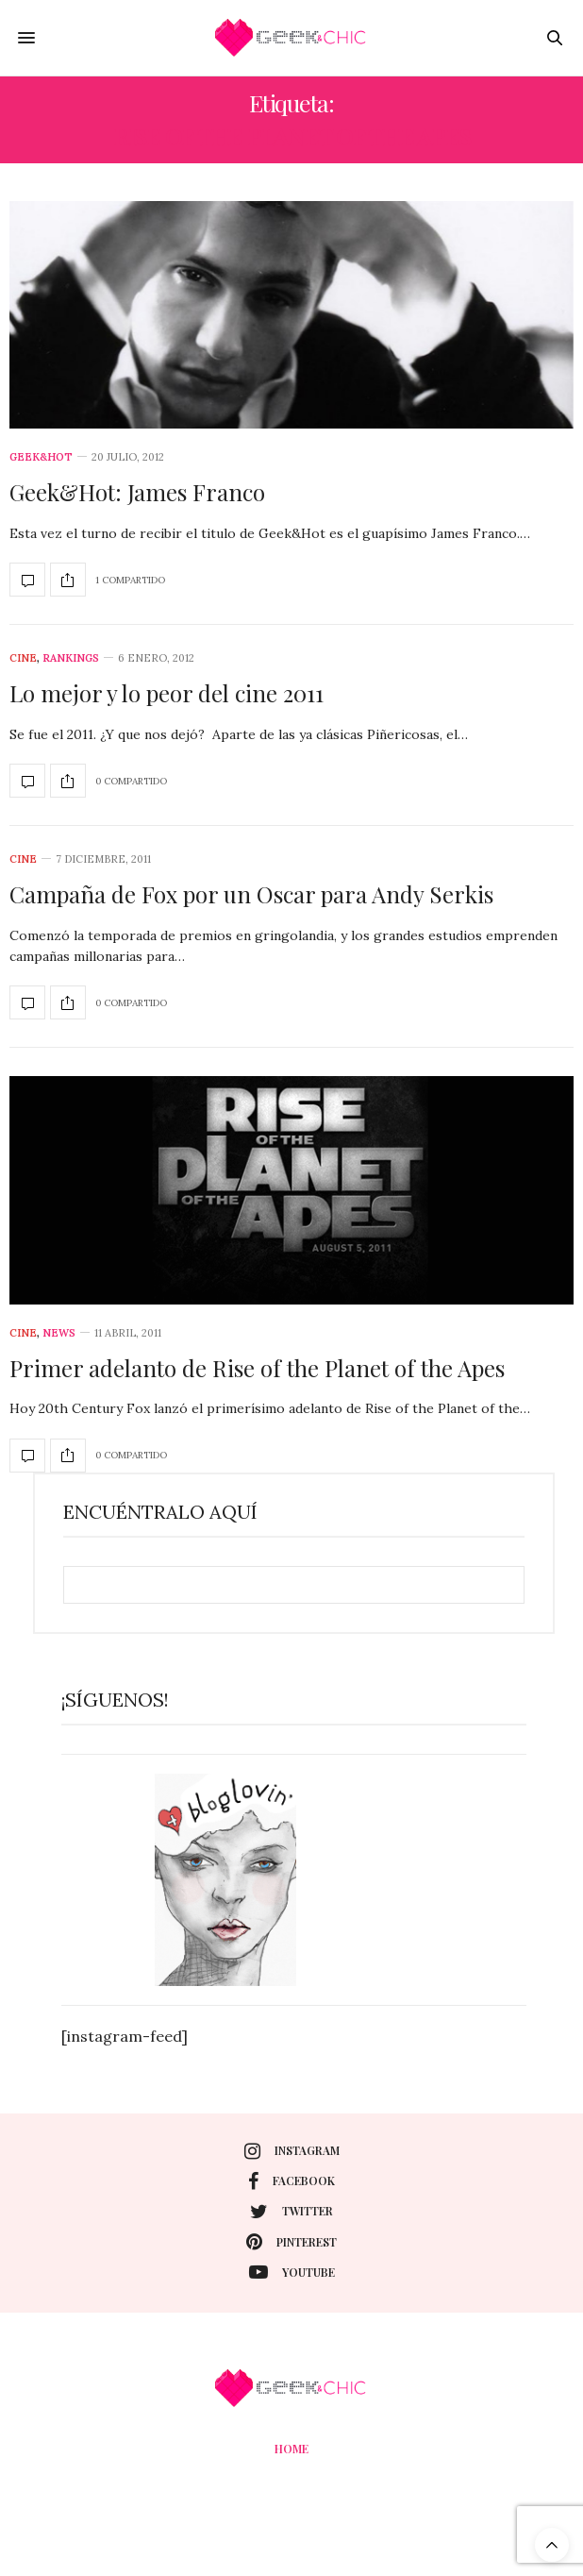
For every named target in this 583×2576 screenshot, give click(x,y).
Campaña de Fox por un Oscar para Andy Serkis (251, 894)
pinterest (291, 2241)
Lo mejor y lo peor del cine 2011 (166, 693)
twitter (291, 2211)
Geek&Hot (41, 457)
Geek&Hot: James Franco (137, 492)
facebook (291, 2181)
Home (291, 2448)
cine (23, 658)
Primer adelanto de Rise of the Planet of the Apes (257, 1368)
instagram (292, 2151)
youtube (292, 2272)
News (58, 1333)
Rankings (70, 658)
